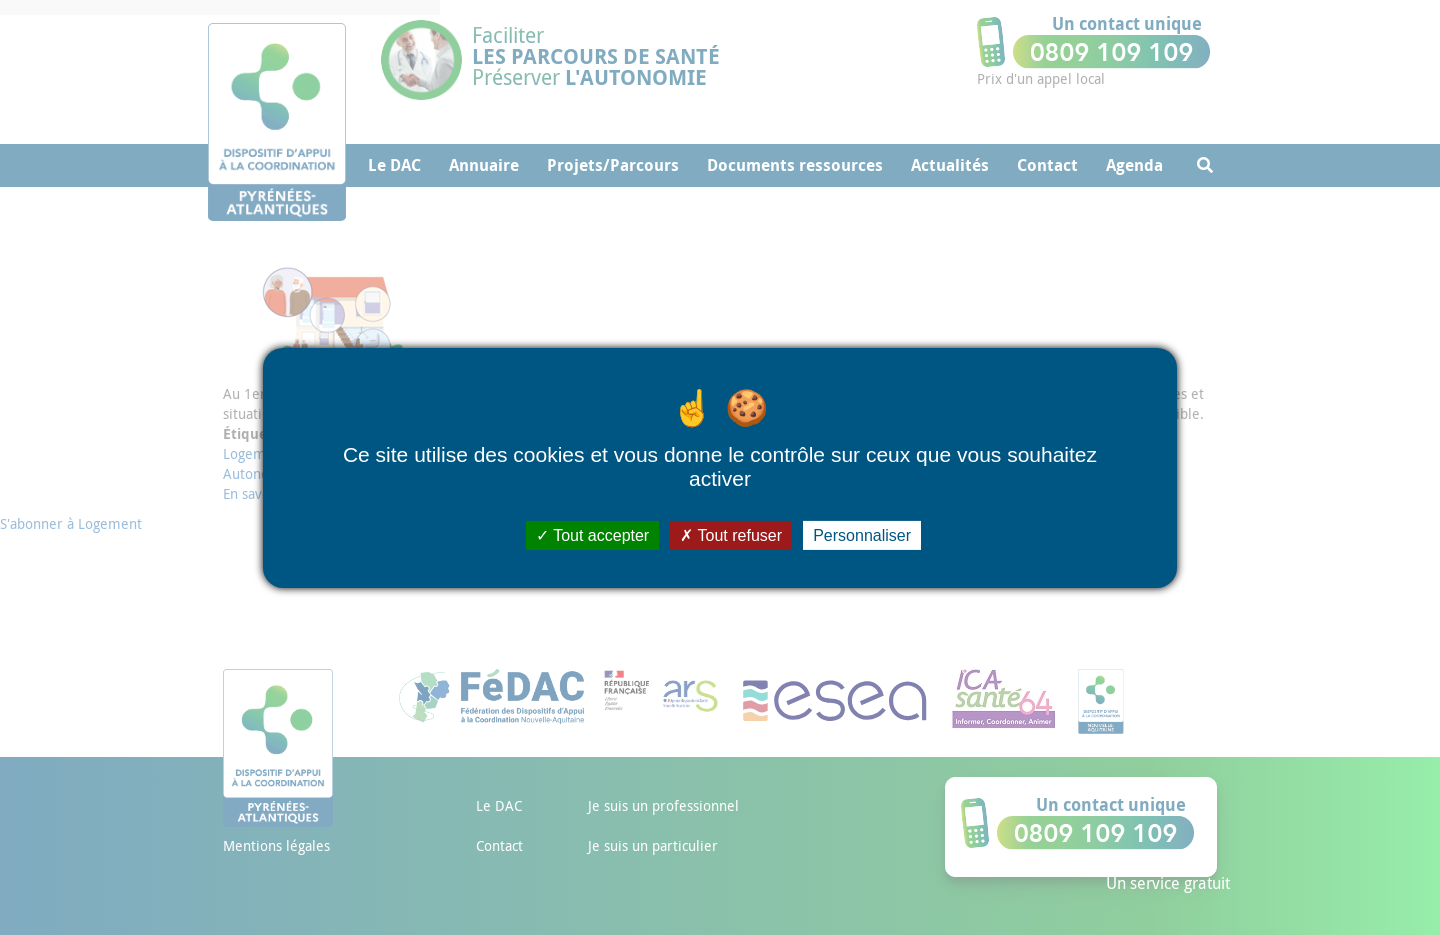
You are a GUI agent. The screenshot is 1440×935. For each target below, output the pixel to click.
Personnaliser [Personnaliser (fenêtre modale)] (862, 534)
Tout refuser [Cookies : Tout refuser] (731, 534)
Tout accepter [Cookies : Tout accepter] (592, 534)
